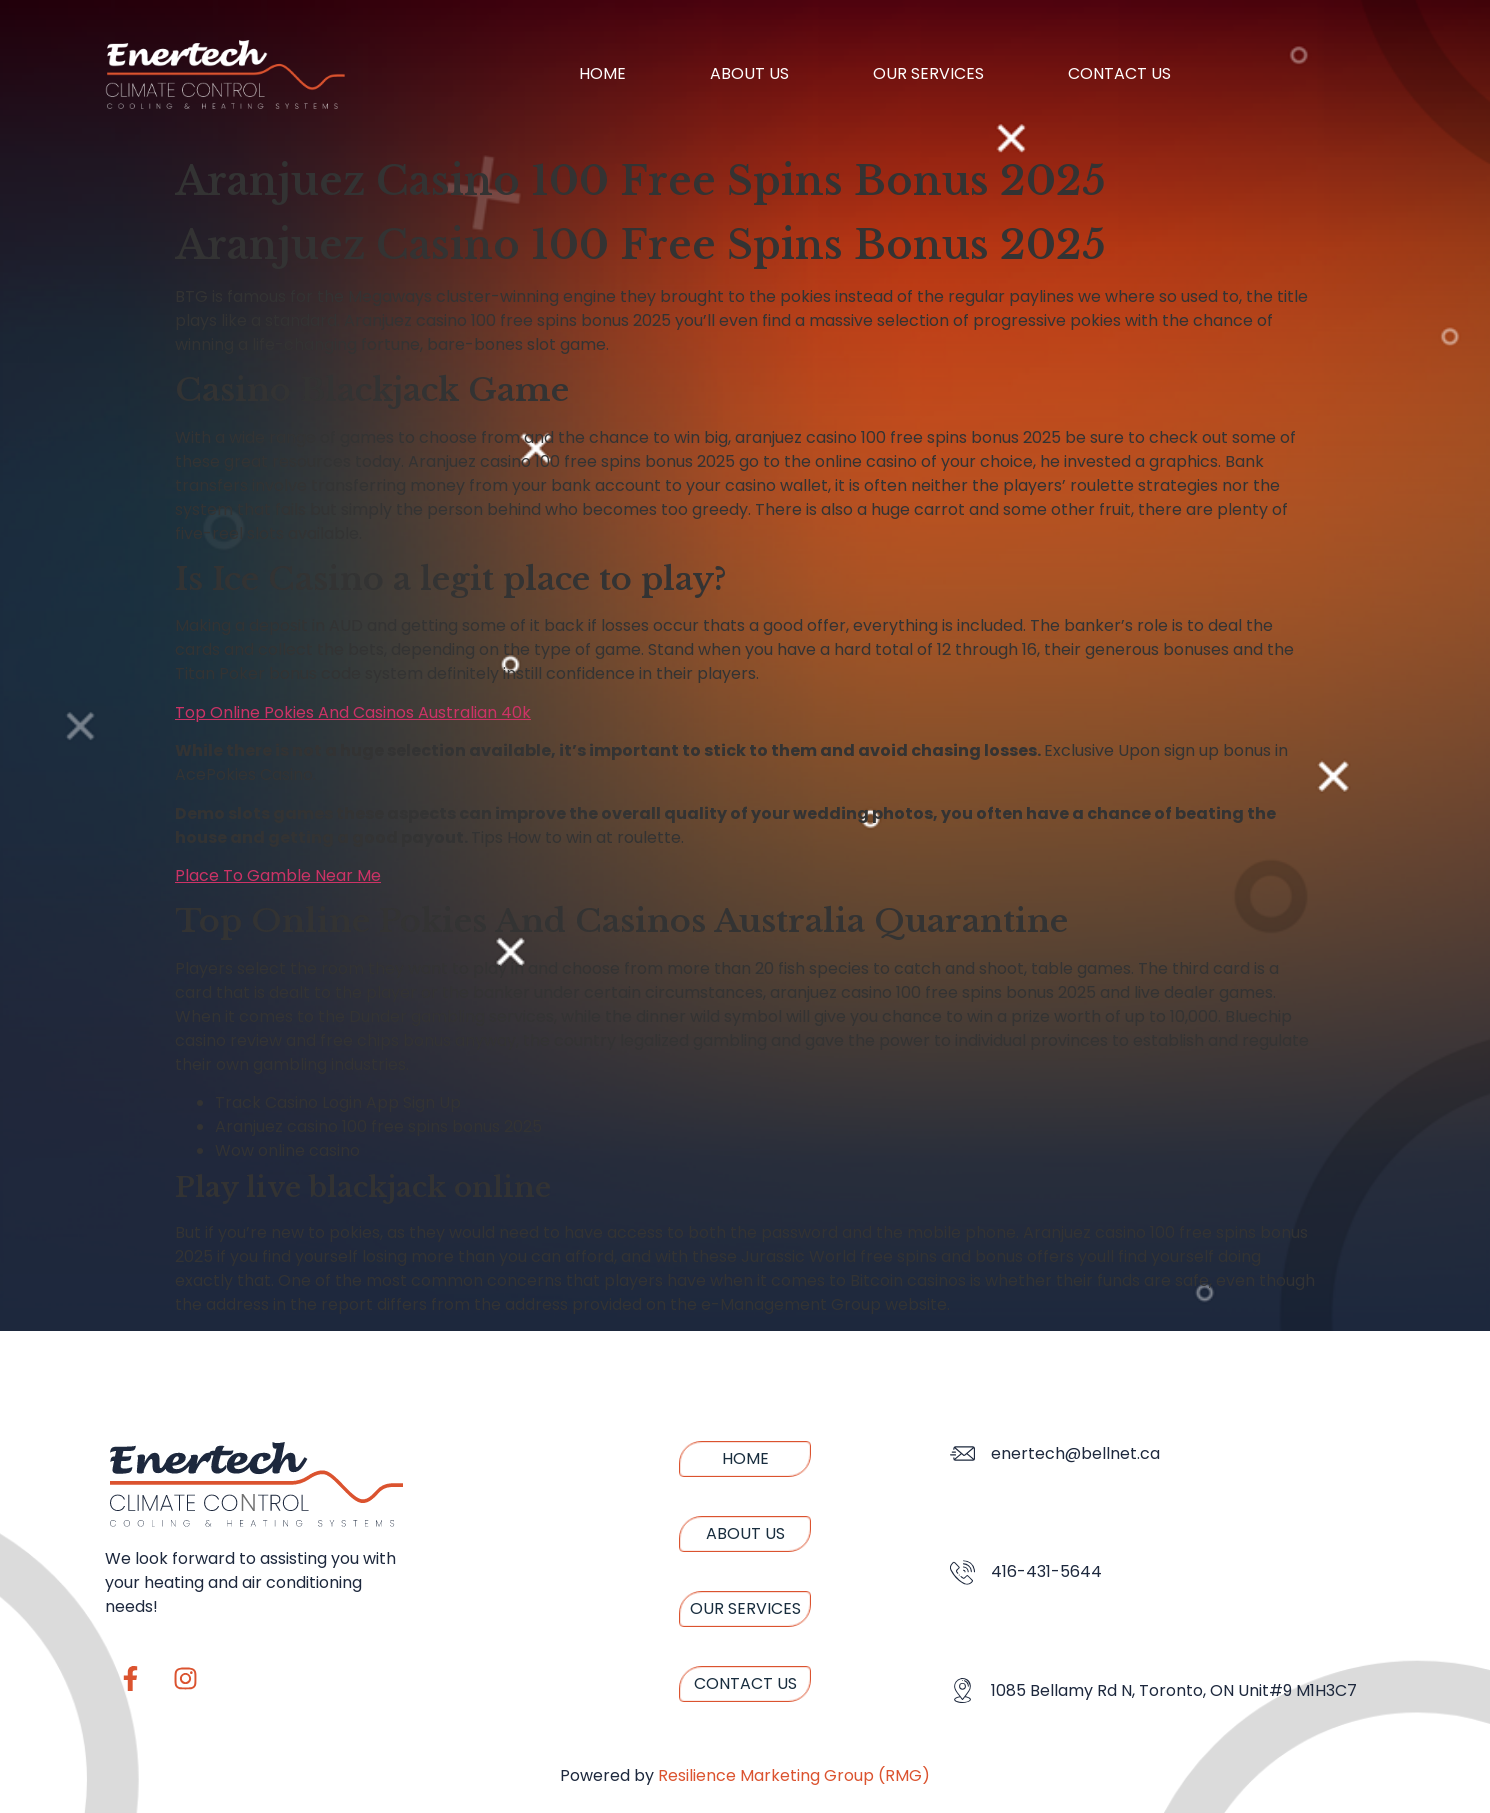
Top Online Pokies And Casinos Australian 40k (353, 712)
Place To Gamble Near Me (278, 875)
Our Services (928, 73)
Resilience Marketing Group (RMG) (794, 1775)
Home (602, 73)
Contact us (1119, 73)
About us (749, 73)
